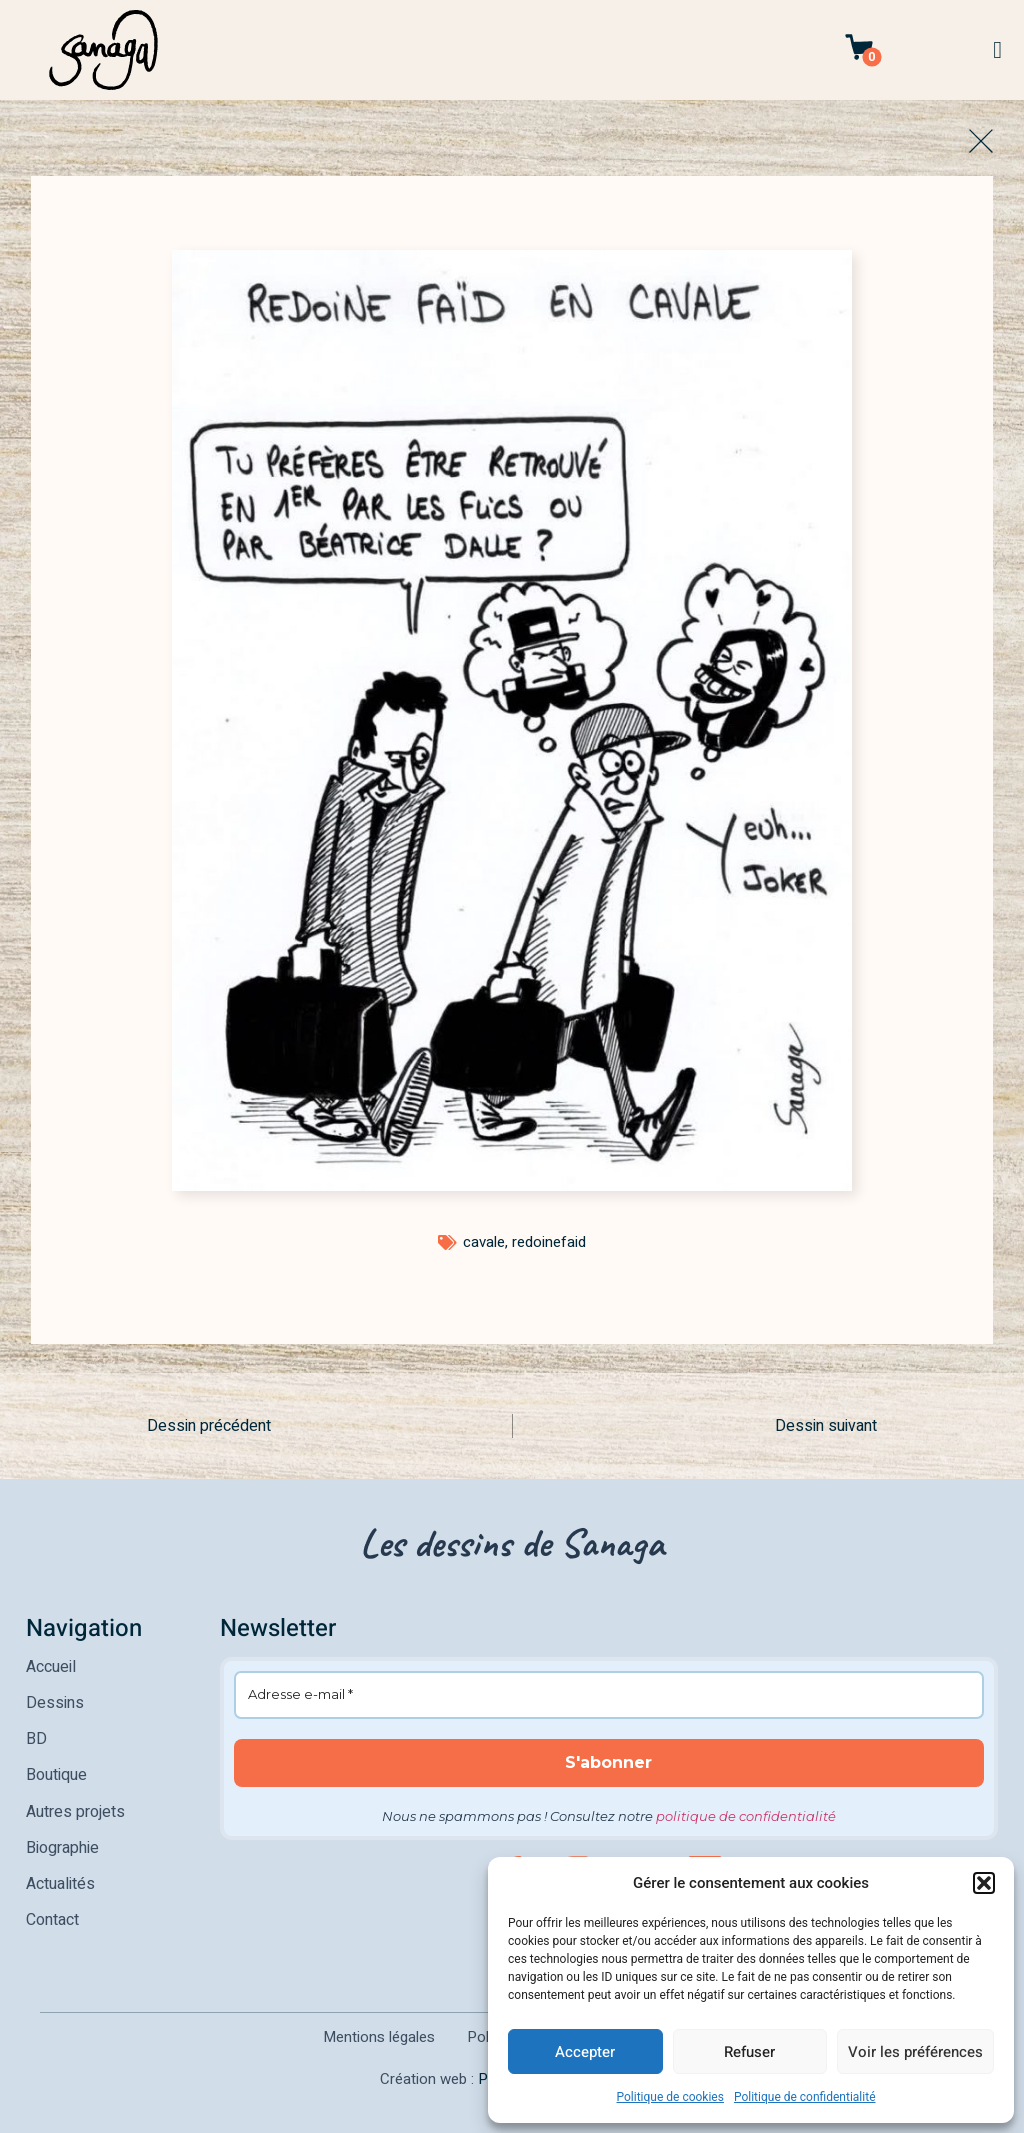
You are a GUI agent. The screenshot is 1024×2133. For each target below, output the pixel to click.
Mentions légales (379, 2036)
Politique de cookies (670, 2097)
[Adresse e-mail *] (609, 1695)
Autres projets (75, 1811)
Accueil (51, 1667)
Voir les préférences (915, 2052)
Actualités (60, 1883)
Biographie (62, 1847)
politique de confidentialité (746, 1816)
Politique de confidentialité (805, 2097)
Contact (52, 1919)
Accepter (585, 2052)
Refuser (749, 2052)
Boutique (56, 1775)
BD (36, 1739)
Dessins (55, 1703)
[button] (984, 1883)
